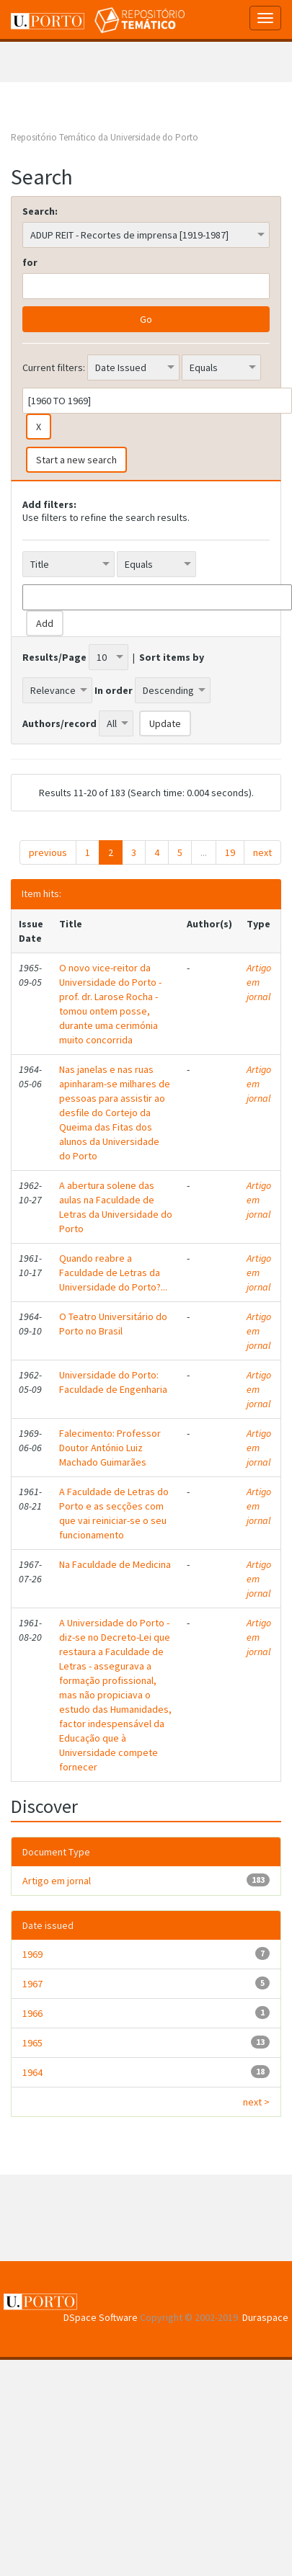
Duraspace (265, 2317)
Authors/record (59, 723)
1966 (32, 2013)
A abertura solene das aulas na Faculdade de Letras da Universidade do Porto (115, 1207)
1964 (32, 2072)
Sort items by (171, 657)
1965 (32, 2042)
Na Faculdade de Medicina (115, 1564)
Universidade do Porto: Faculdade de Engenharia (113, 1382)
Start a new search (76, 459)
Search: (40, 211)
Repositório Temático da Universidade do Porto (104, 137)
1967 (32, 1983)
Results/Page (54, 657)
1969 (32, 1954)
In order (113, 690)
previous (48, 852)
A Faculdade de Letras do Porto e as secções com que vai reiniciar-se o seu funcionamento (114, 1513)
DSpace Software (100, 2317)
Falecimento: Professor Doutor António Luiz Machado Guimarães (110, 1448)
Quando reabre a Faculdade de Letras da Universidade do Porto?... (113, 1272)
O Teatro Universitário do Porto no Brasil (113, 1323)
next (262, 852)
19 (230, 852)
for (29, 262)
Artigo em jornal (259, 982)
